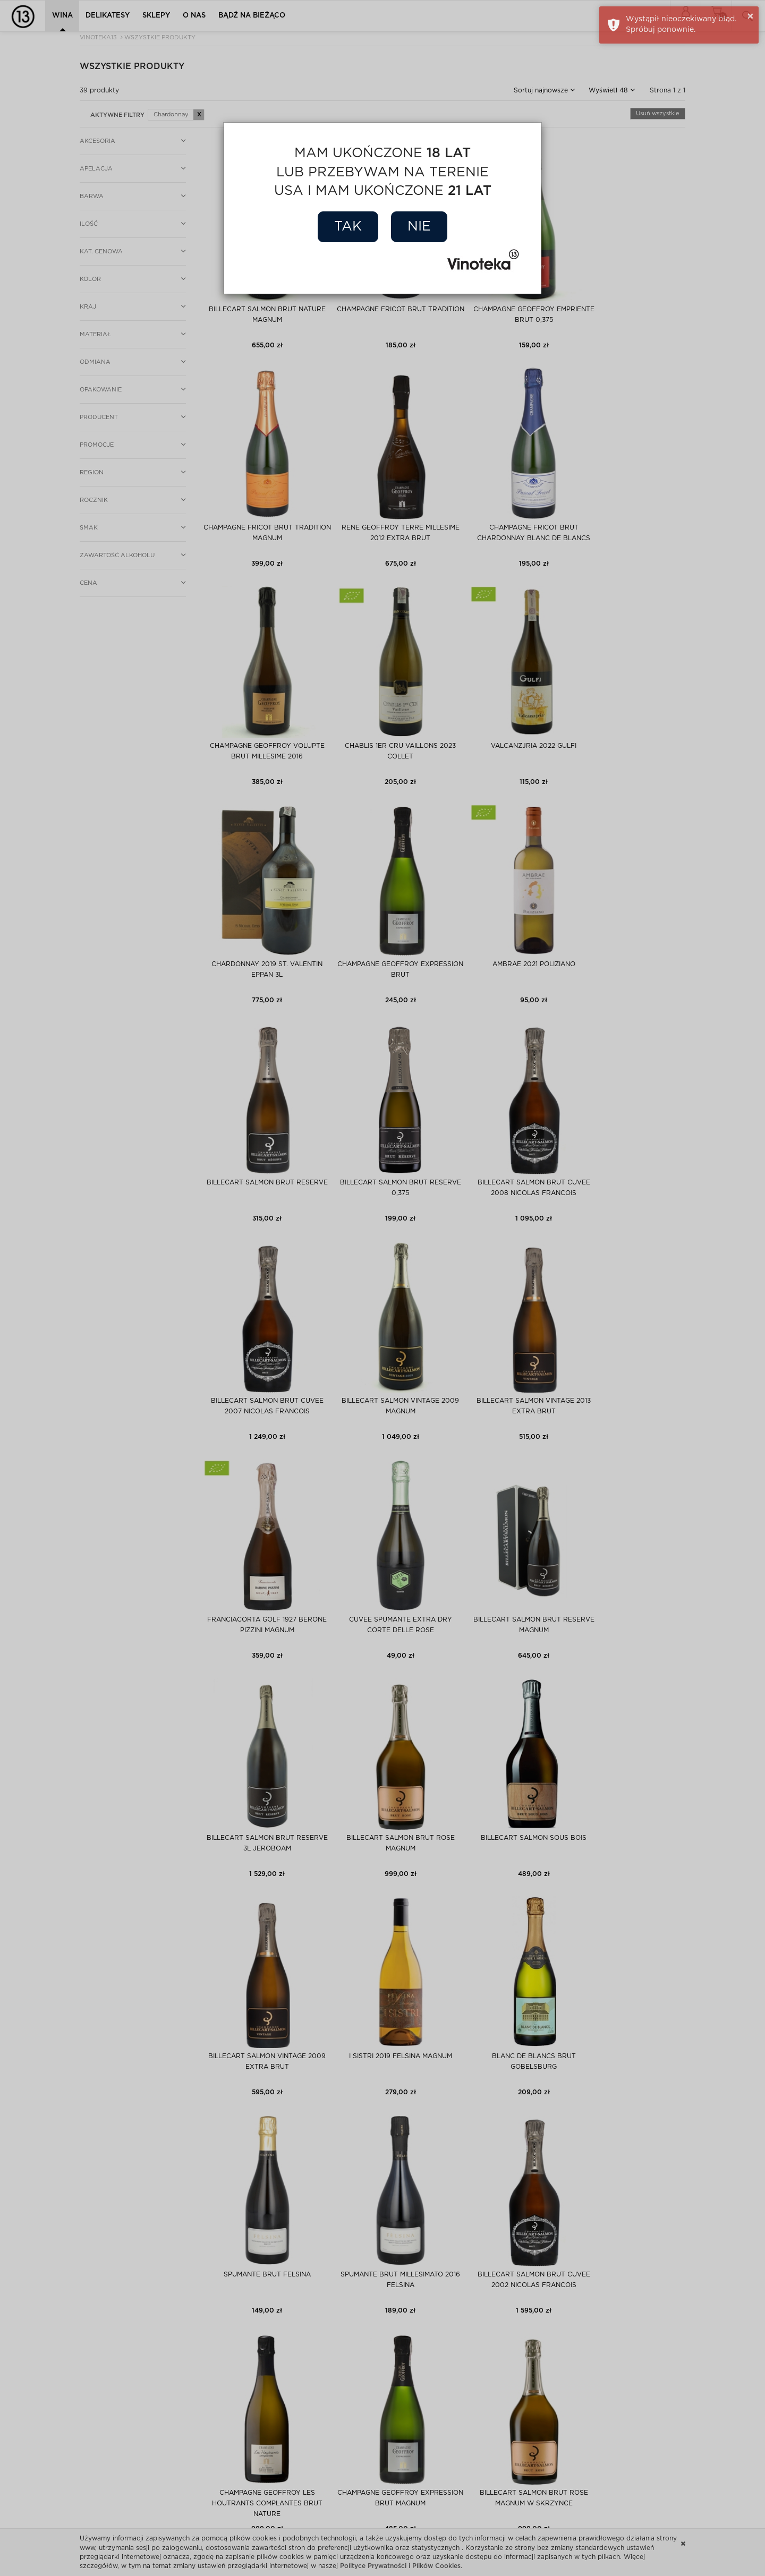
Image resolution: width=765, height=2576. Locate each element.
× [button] (750, 16)
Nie (419, 226)
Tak (348, 226)
